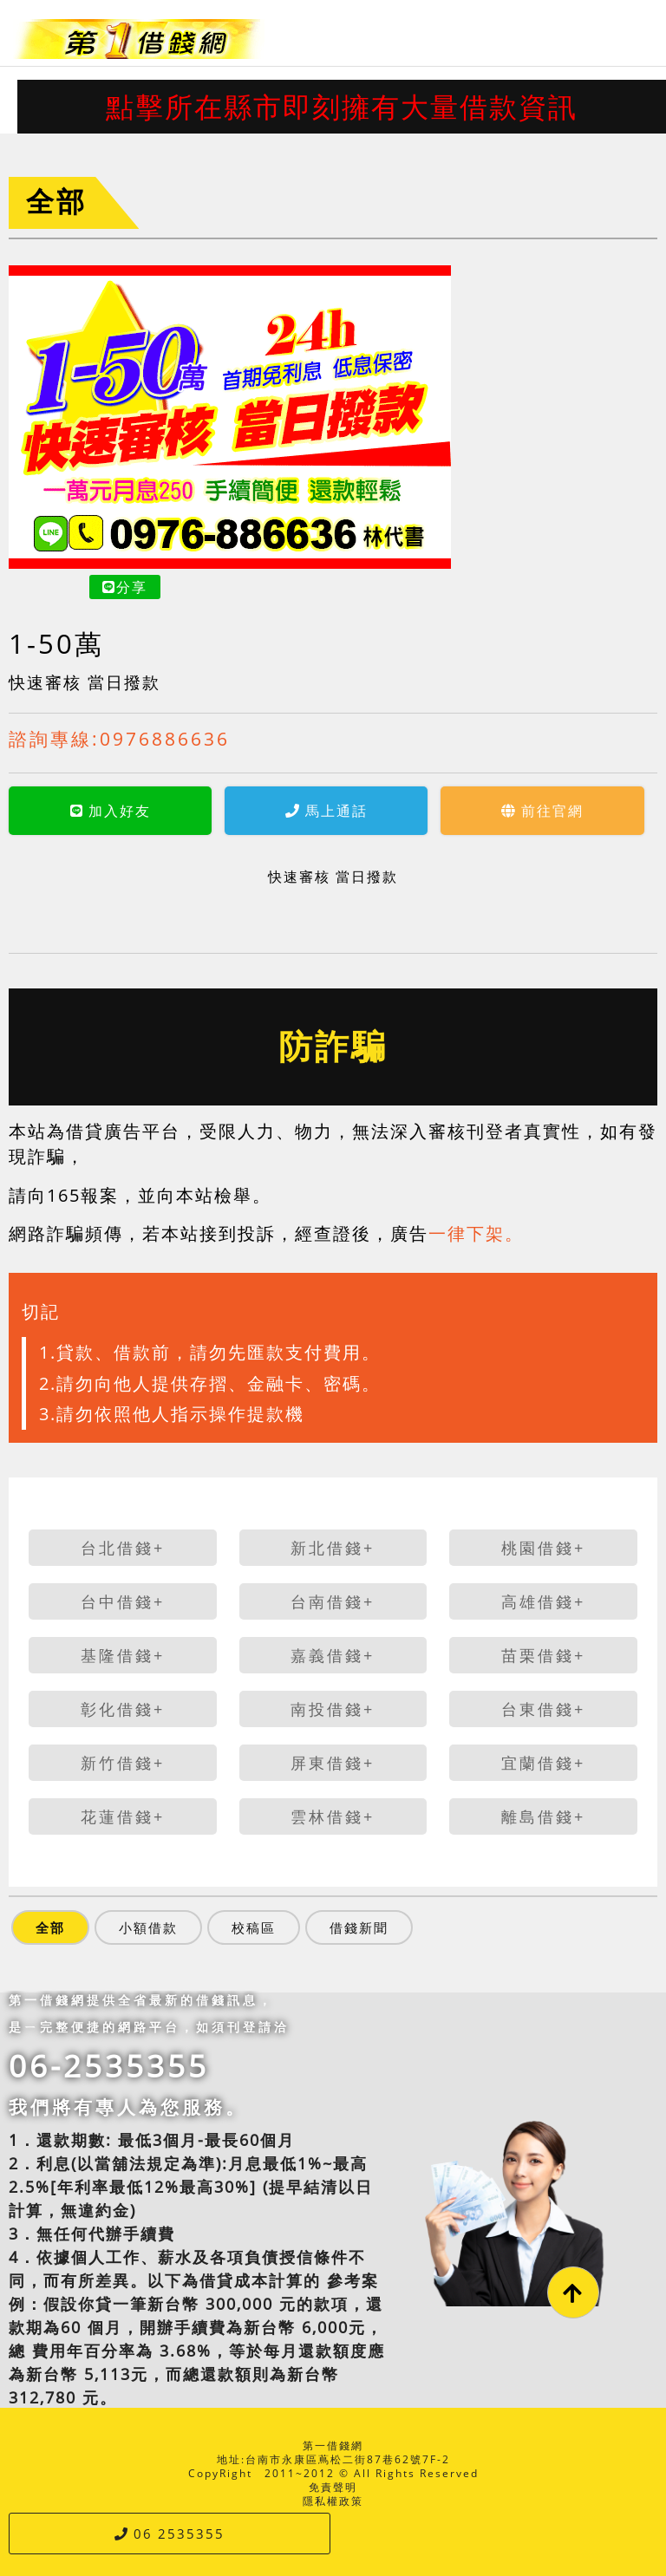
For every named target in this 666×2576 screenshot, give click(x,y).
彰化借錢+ (123, 1709)
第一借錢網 (333, 2445)
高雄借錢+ (543, 1601)
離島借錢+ (543, 1816)
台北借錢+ (123, 1547)
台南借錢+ (333, 1601)
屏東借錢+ (333, 1762)
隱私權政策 (333, 2501)
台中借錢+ (123, 1601)
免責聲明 (333, 2487)
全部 (56, 200)
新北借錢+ (333, 1547)
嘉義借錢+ (333, 1655)
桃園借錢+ (543, 1547)
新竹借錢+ (123, 1762)
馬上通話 (180, 810)
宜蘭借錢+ (543, 1762)
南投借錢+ (333, 1709)
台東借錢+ (543, 1709)
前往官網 (396, 810)
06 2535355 (169, 2533)
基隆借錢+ (123, 1655)
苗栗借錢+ (543, 1655)
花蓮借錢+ (123, 1816)
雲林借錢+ (333, 1816)
